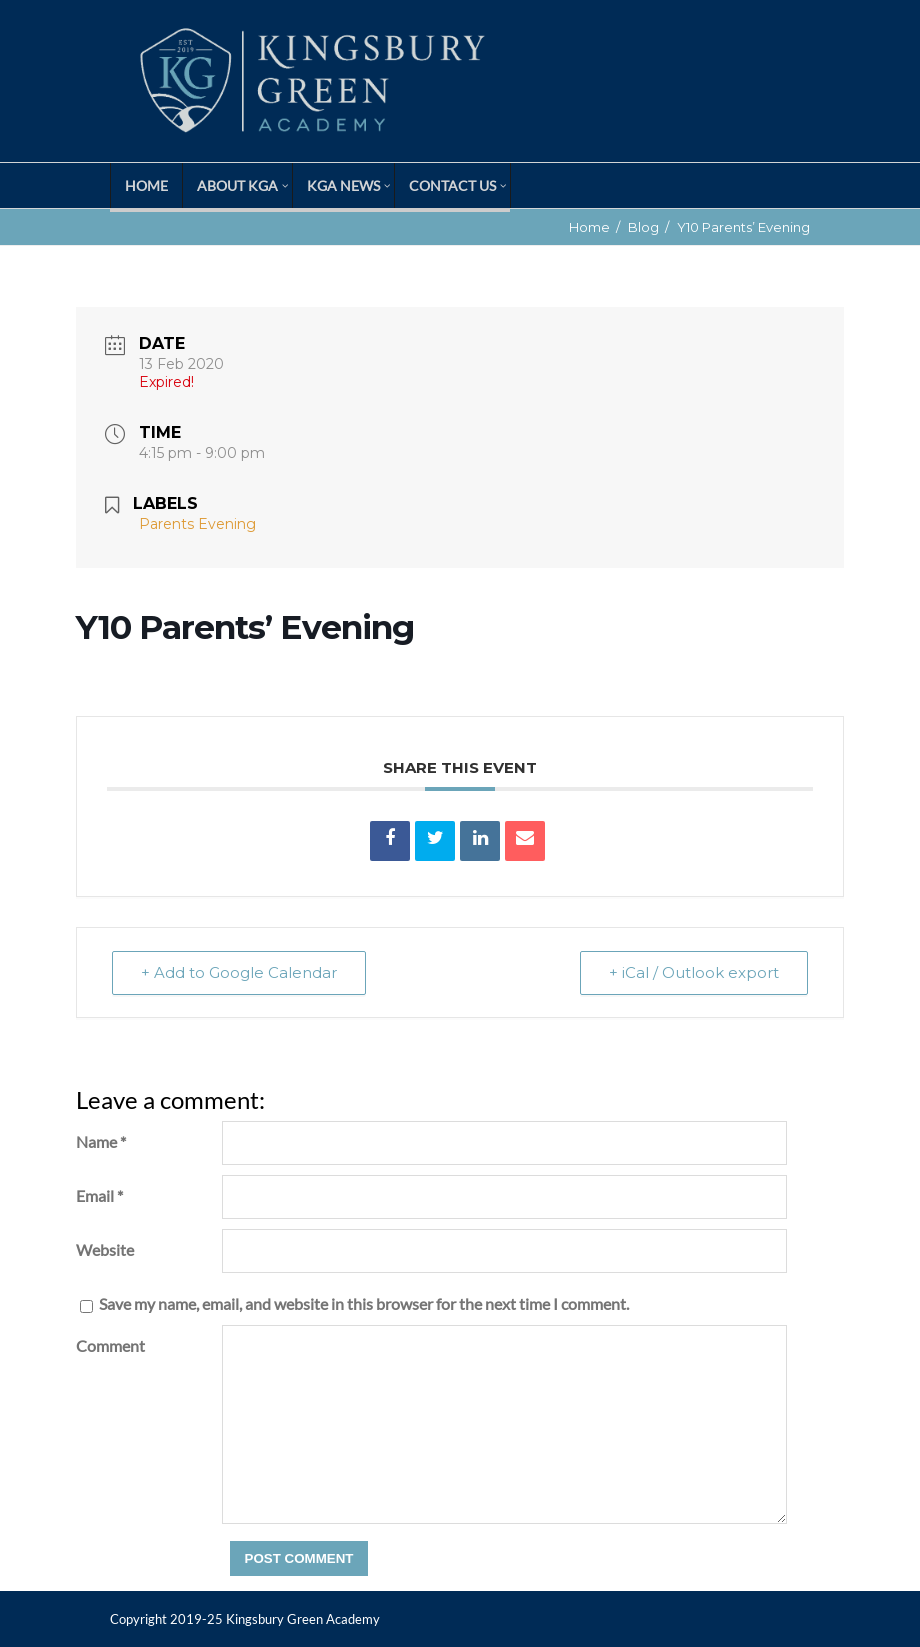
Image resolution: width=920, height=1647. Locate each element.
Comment (110, 1345)
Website (105, 1249)
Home (146, 185)
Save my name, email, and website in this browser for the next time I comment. (364, 1303)
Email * (99, 1195)
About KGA (237, 185)
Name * (101, 1141)
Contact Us (452, 185)
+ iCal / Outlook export (694, 972)
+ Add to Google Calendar (239, 972)
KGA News (343, 185)
